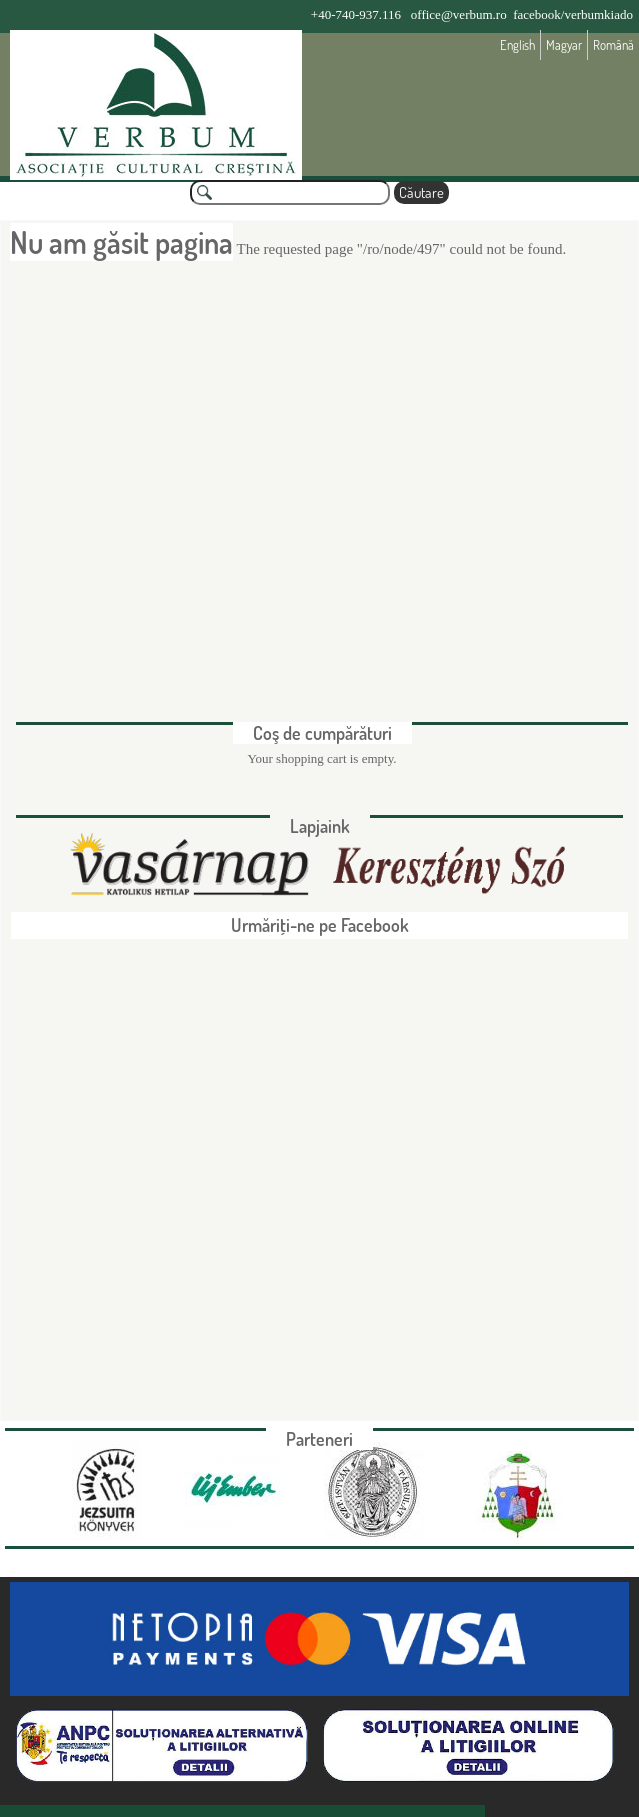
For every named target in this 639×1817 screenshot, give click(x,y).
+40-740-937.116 (356, 14)
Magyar (564, 45)
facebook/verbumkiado (573, 14)
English (517, 45)
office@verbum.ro (459, 14)
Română (613, 45)
